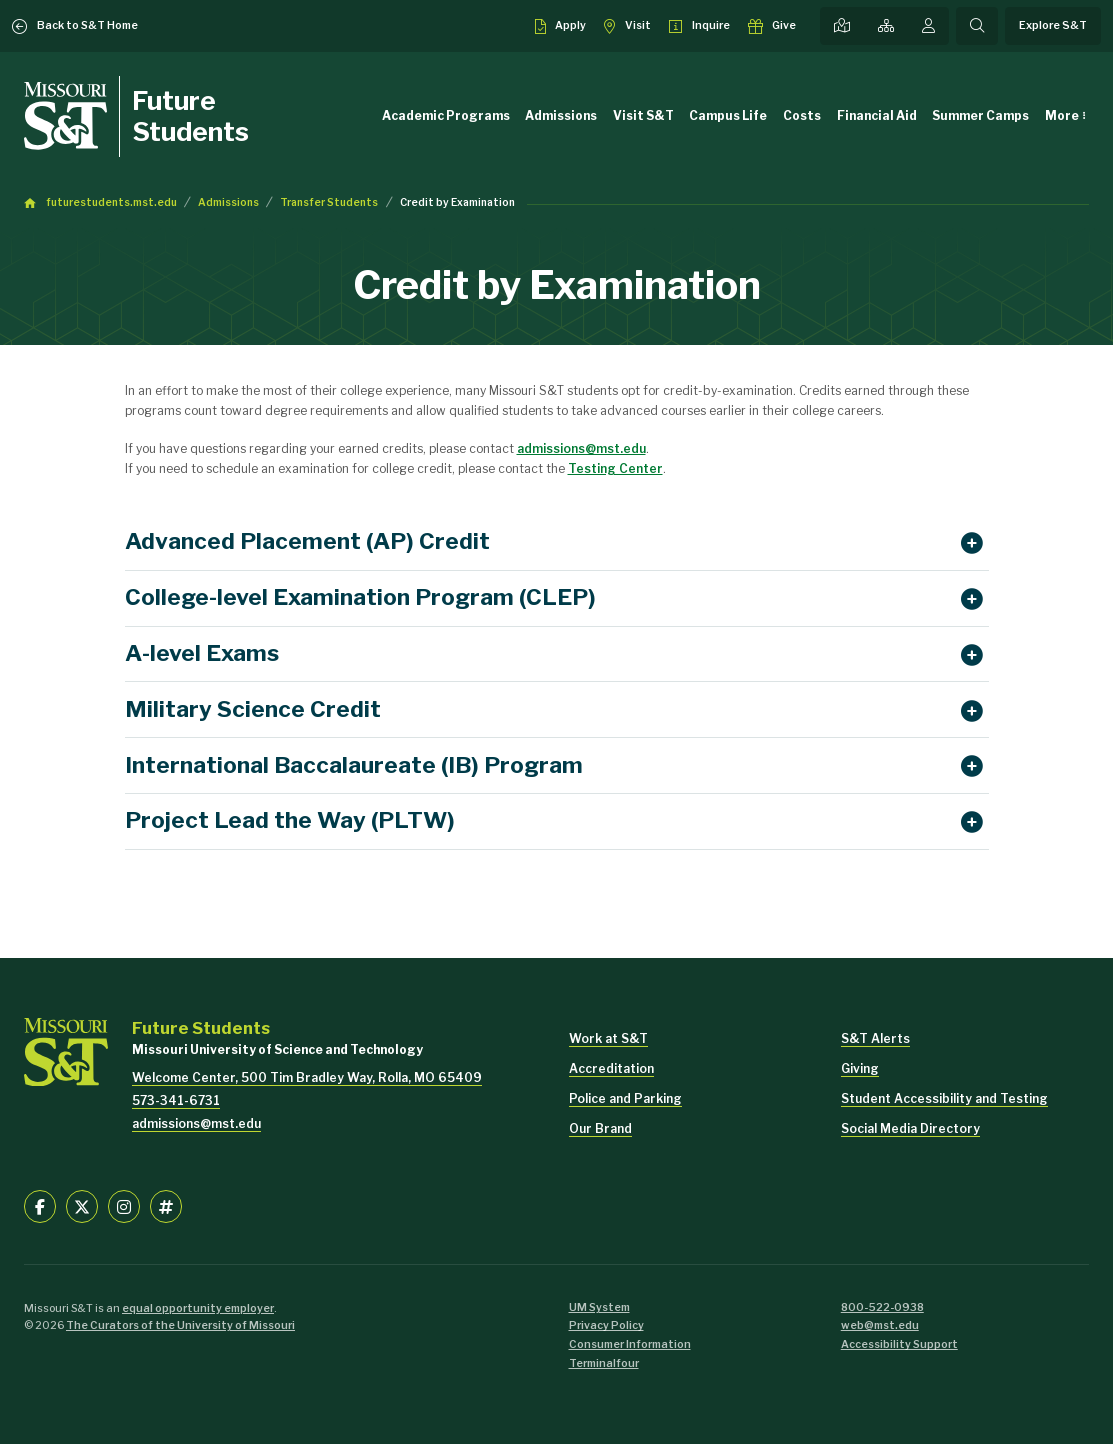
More (1062, 115)
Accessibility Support (899, 1344)
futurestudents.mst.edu (111, 202)
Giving (860, 1068)
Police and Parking (625, 1098)
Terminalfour (604, 1363)
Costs (802, 115)
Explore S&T (1053, 25)
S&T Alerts (875, 1038)
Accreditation (611, 1068)
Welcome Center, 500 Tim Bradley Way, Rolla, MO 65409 (307, 1077)
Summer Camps (980, 115)
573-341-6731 (176, 1100)
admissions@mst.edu (581, 448)
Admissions (561, 115)
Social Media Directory (910, 1128)
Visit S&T (643, 115)
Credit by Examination (457, 202)
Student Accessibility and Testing (944, 1098)
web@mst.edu (880, 1325)
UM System (599, 1307)
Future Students (190, 116)
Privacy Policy (606, 1325)
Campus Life (728, 115)
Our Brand (600, 1128)
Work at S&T (608, 1038)
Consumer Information (630, 1344)
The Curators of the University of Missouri (180, 1325)
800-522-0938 (882, 1307)
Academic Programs (446, 115)
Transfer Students (329, 202)
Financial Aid (877, 115)
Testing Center (615, 468)
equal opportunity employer (198, 1308)
